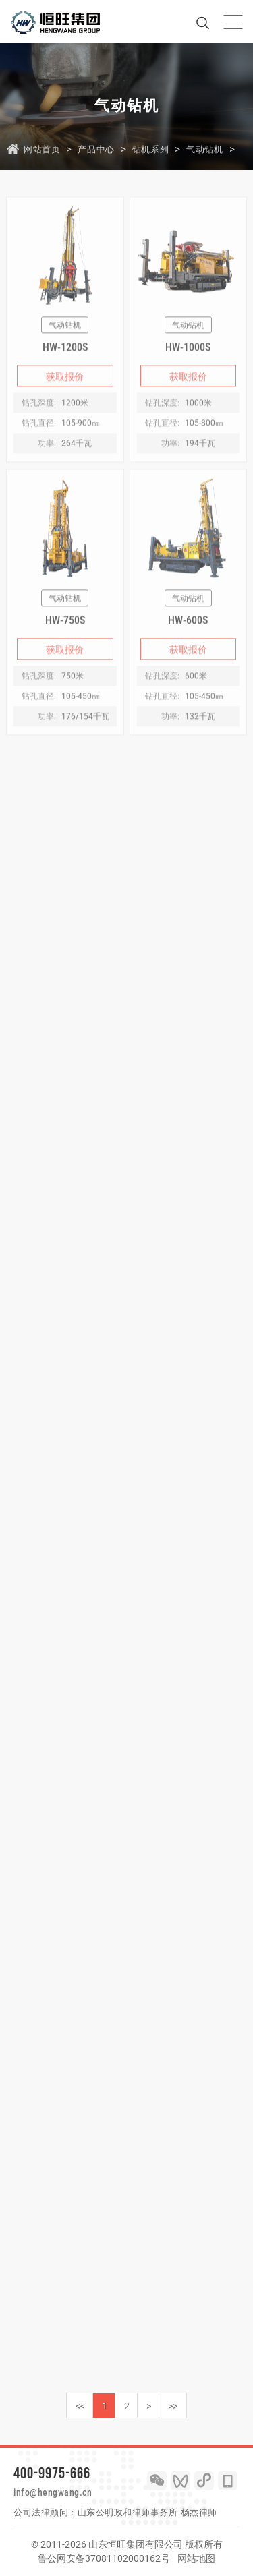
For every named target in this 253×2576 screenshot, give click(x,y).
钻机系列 (150, 149)
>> (172, 2406)
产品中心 (96, 149)
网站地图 (196, 2558)
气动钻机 (204, 149)
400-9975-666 (51, 2473)
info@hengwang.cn (52, 2492)
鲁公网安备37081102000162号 (104, 2558)
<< (80, 2406)
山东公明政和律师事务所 (128, 2512)
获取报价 (65, 389)
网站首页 (42, 149)
